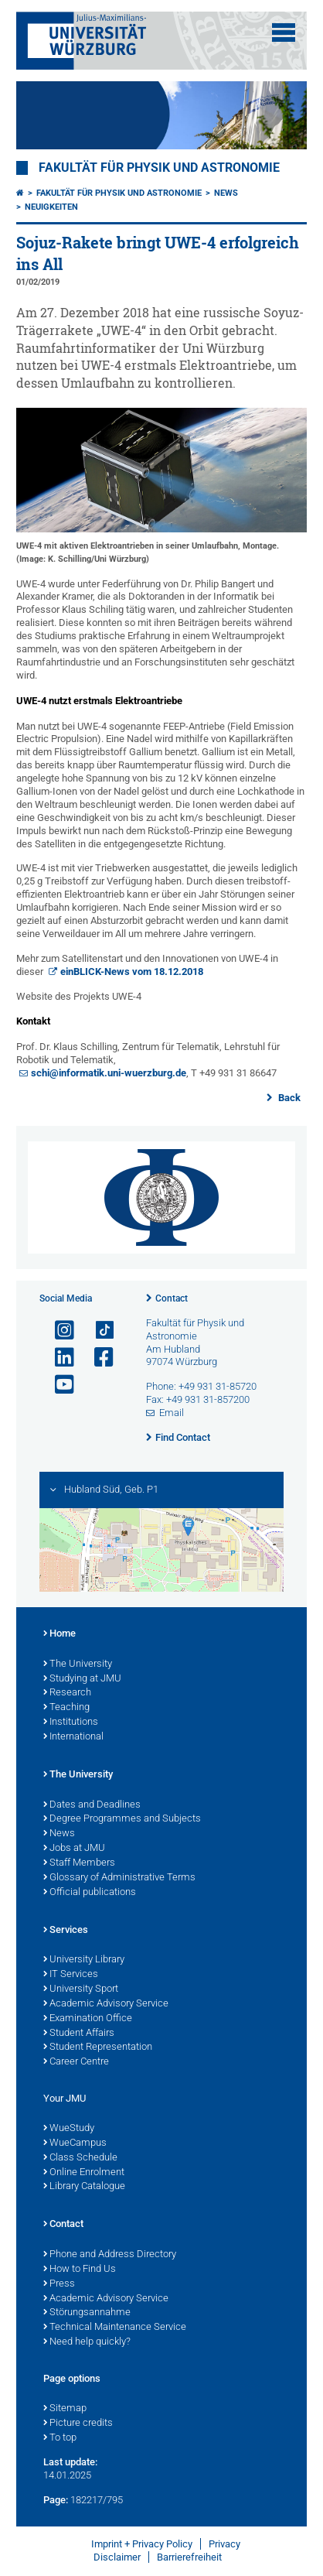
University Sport (80, 1989)
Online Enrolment (83, 2173)
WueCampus (75, 2143)
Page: (55, 2500)
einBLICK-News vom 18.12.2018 (131, 971)
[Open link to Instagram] (57, 1330)
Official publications (89, 1893)
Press (59, 2284)
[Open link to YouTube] (57, 1384)
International (73, 1737)
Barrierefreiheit (189, 2557)
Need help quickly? (87, 2342)
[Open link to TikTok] (97, 1330)
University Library (83, 1960)
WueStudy (68, 2129)
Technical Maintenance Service (114, 2328)
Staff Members (79, 1863)
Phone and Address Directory (109, 2255)
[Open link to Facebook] (97, 1357)
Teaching (66, 1708)
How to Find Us (79, 2270)
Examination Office (87, 2019)
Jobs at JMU (74, 1849)
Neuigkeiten (51, 207)
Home (59, 1634)
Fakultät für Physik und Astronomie (159, 168)
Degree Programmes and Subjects (122, 1819)
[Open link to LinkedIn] (57, 1357)
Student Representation (97, 2047)
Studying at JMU (82, 1679)
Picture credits (78, 2424)
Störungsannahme (87, 2313)
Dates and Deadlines (92, 1805)
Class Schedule (80, 2158)
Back (288, 1097)
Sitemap (65, 2409)
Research (67, 1693)
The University (77, 1664)
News (226, 193)
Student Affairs (78, 2034)
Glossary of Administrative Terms (119, 1878)
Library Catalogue (84, 2187)
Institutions (70, 1722)
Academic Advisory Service (105, 2004)
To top (59, 2438)
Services (65, 1931)
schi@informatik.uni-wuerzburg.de (108, 1073)
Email (171, 1412)
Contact (171, 1298)
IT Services (70, 1975)
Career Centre (76, 2062)
